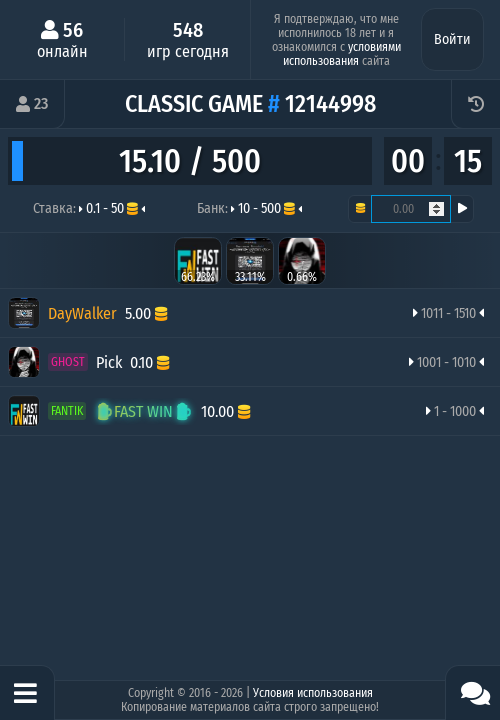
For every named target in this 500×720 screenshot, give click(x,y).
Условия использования (313, 693)
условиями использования (342, 54)
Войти (452, 39)
